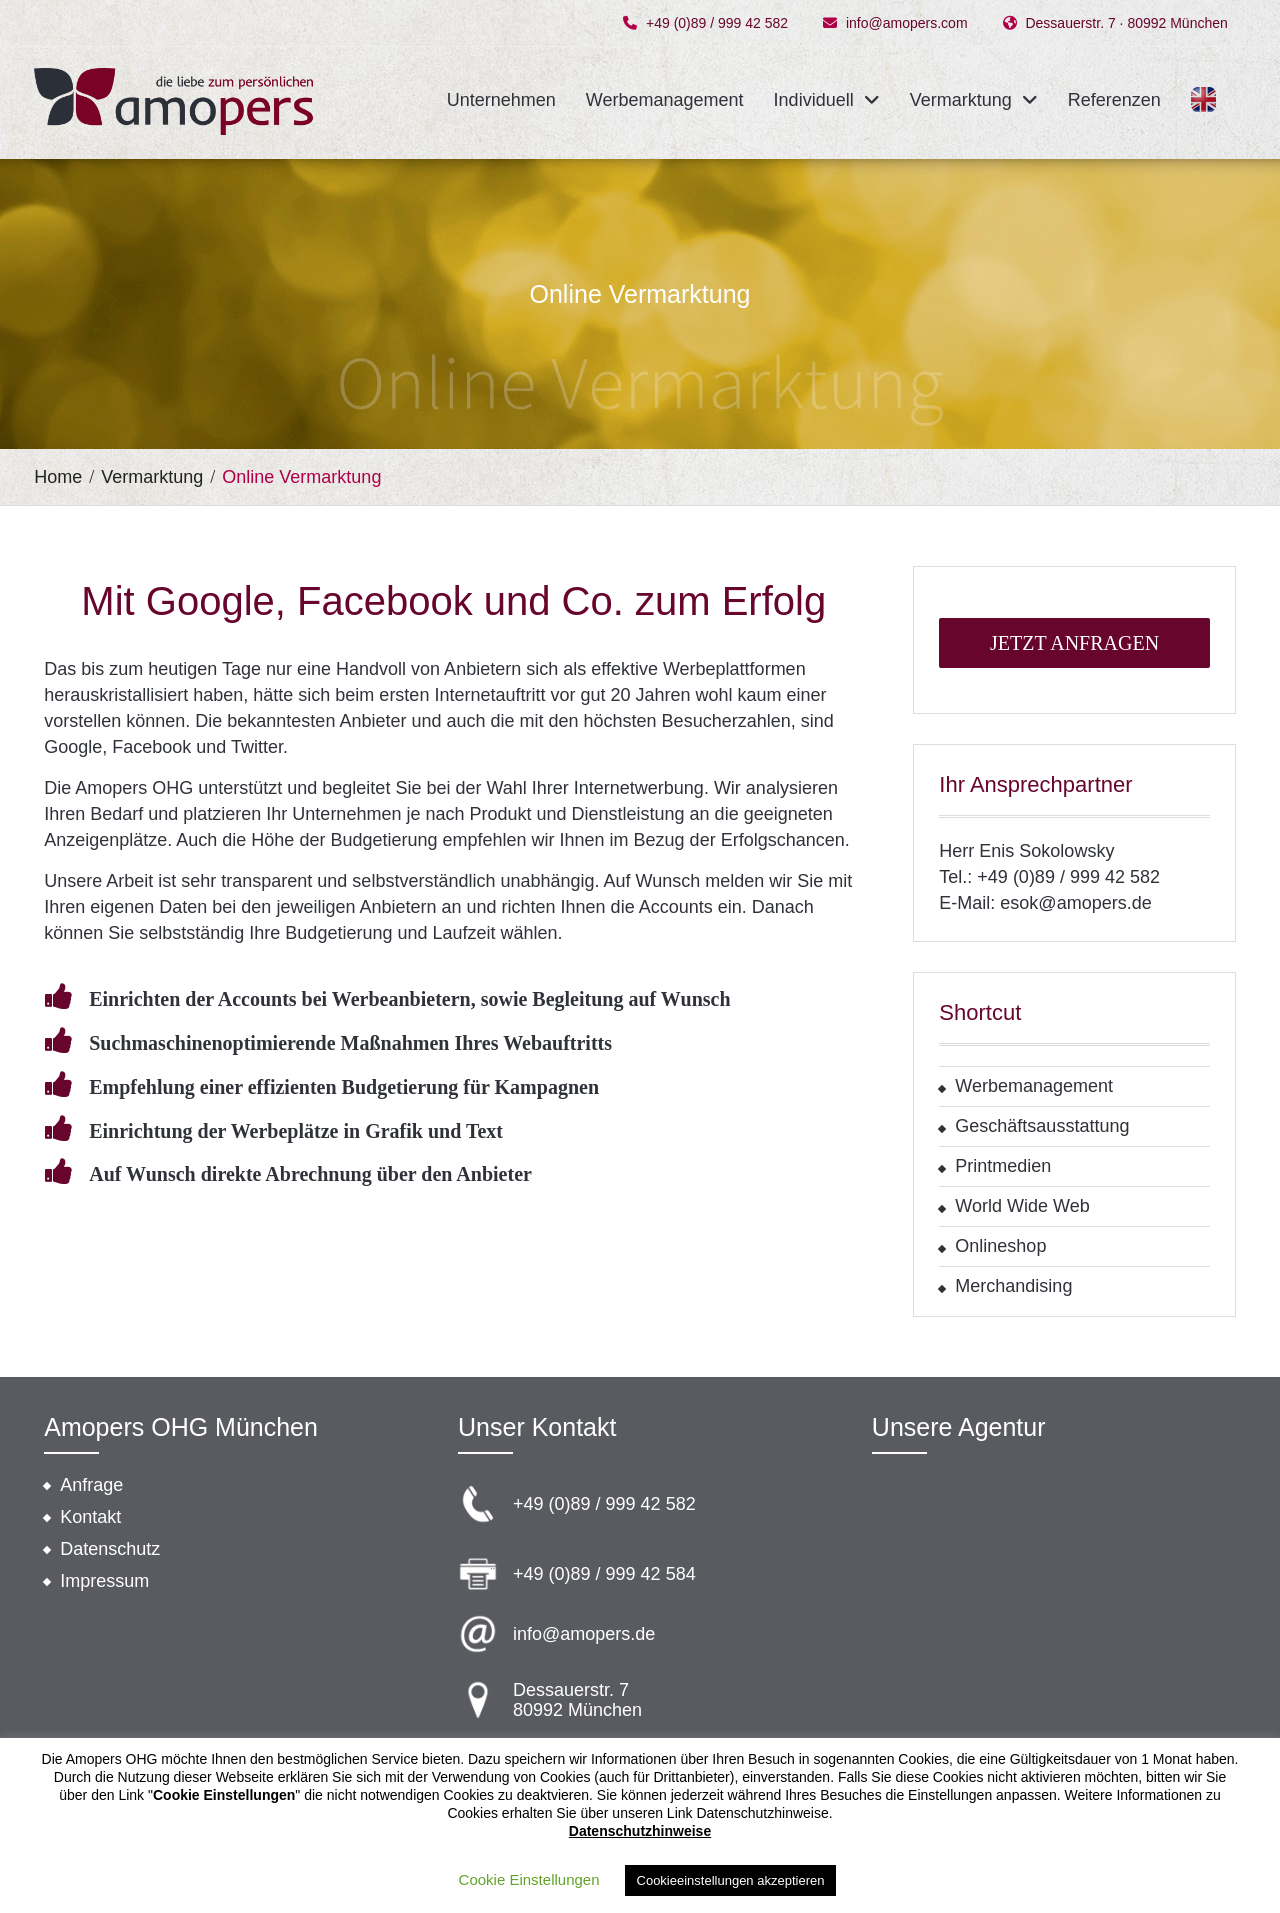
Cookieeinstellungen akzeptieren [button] (731, 1880)
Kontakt (90, 1517)
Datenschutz (110, 1549)
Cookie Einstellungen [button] (529, 1879)
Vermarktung (961, 100)
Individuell (814, 100)
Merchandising (1013, 1286)
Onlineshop (1000, 1246)
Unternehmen (501, 100)
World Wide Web (1022, 1206)
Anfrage (91, 1485)
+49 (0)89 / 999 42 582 (717, 23)
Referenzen (1114, 100)
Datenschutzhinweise (640, 1831)
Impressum (104, 1581)
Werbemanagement (665, 100)
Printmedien (1003, 1166)
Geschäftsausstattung (1042, 1126)
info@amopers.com (907, 23)
